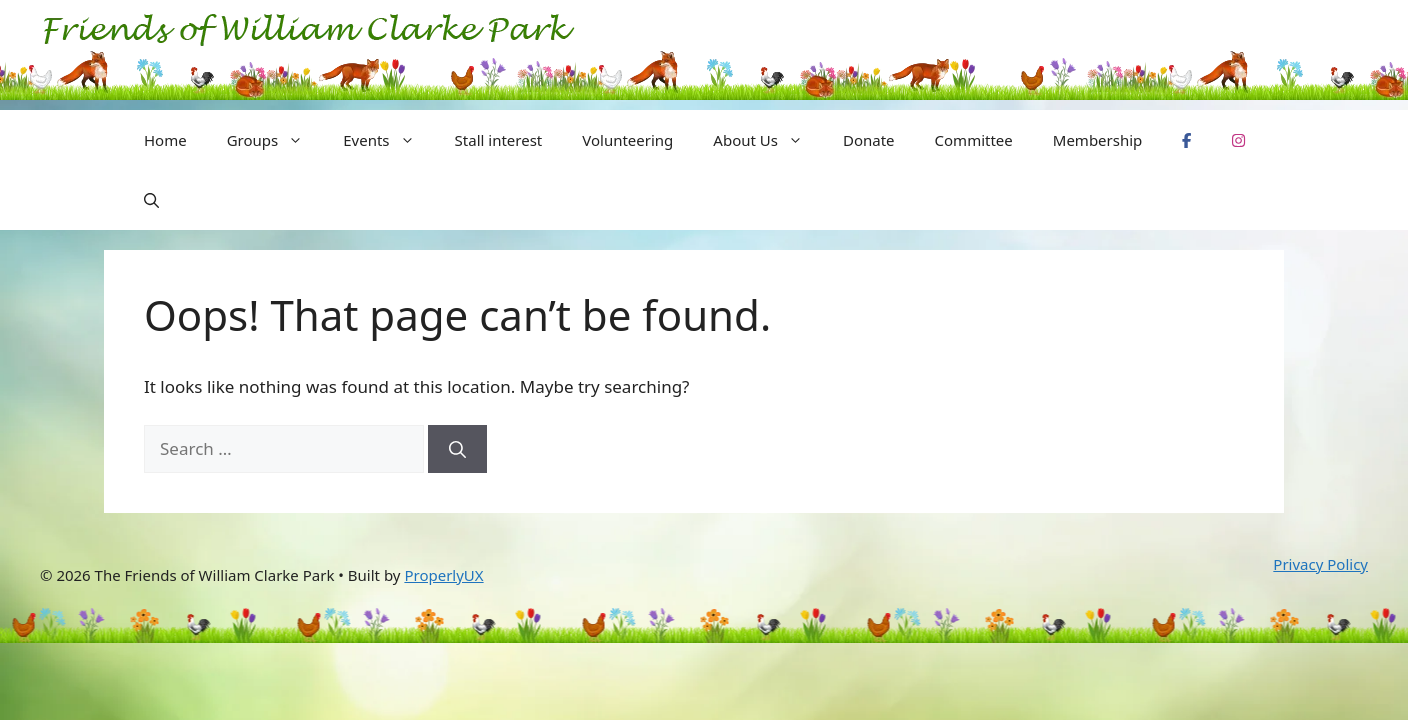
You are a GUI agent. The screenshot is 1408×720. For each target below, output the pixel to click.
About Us (768, 140)
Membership (1098, 140)
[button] (151, 200)
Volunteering (627, 140)
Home (165, 140)
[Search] (457, 449)
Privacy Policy (1320, 564)
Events (388, 140)
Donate (869, 140)
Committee (974, 140)
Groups (275, 140)
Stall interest (499, 140)
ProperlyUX (443, 575)
